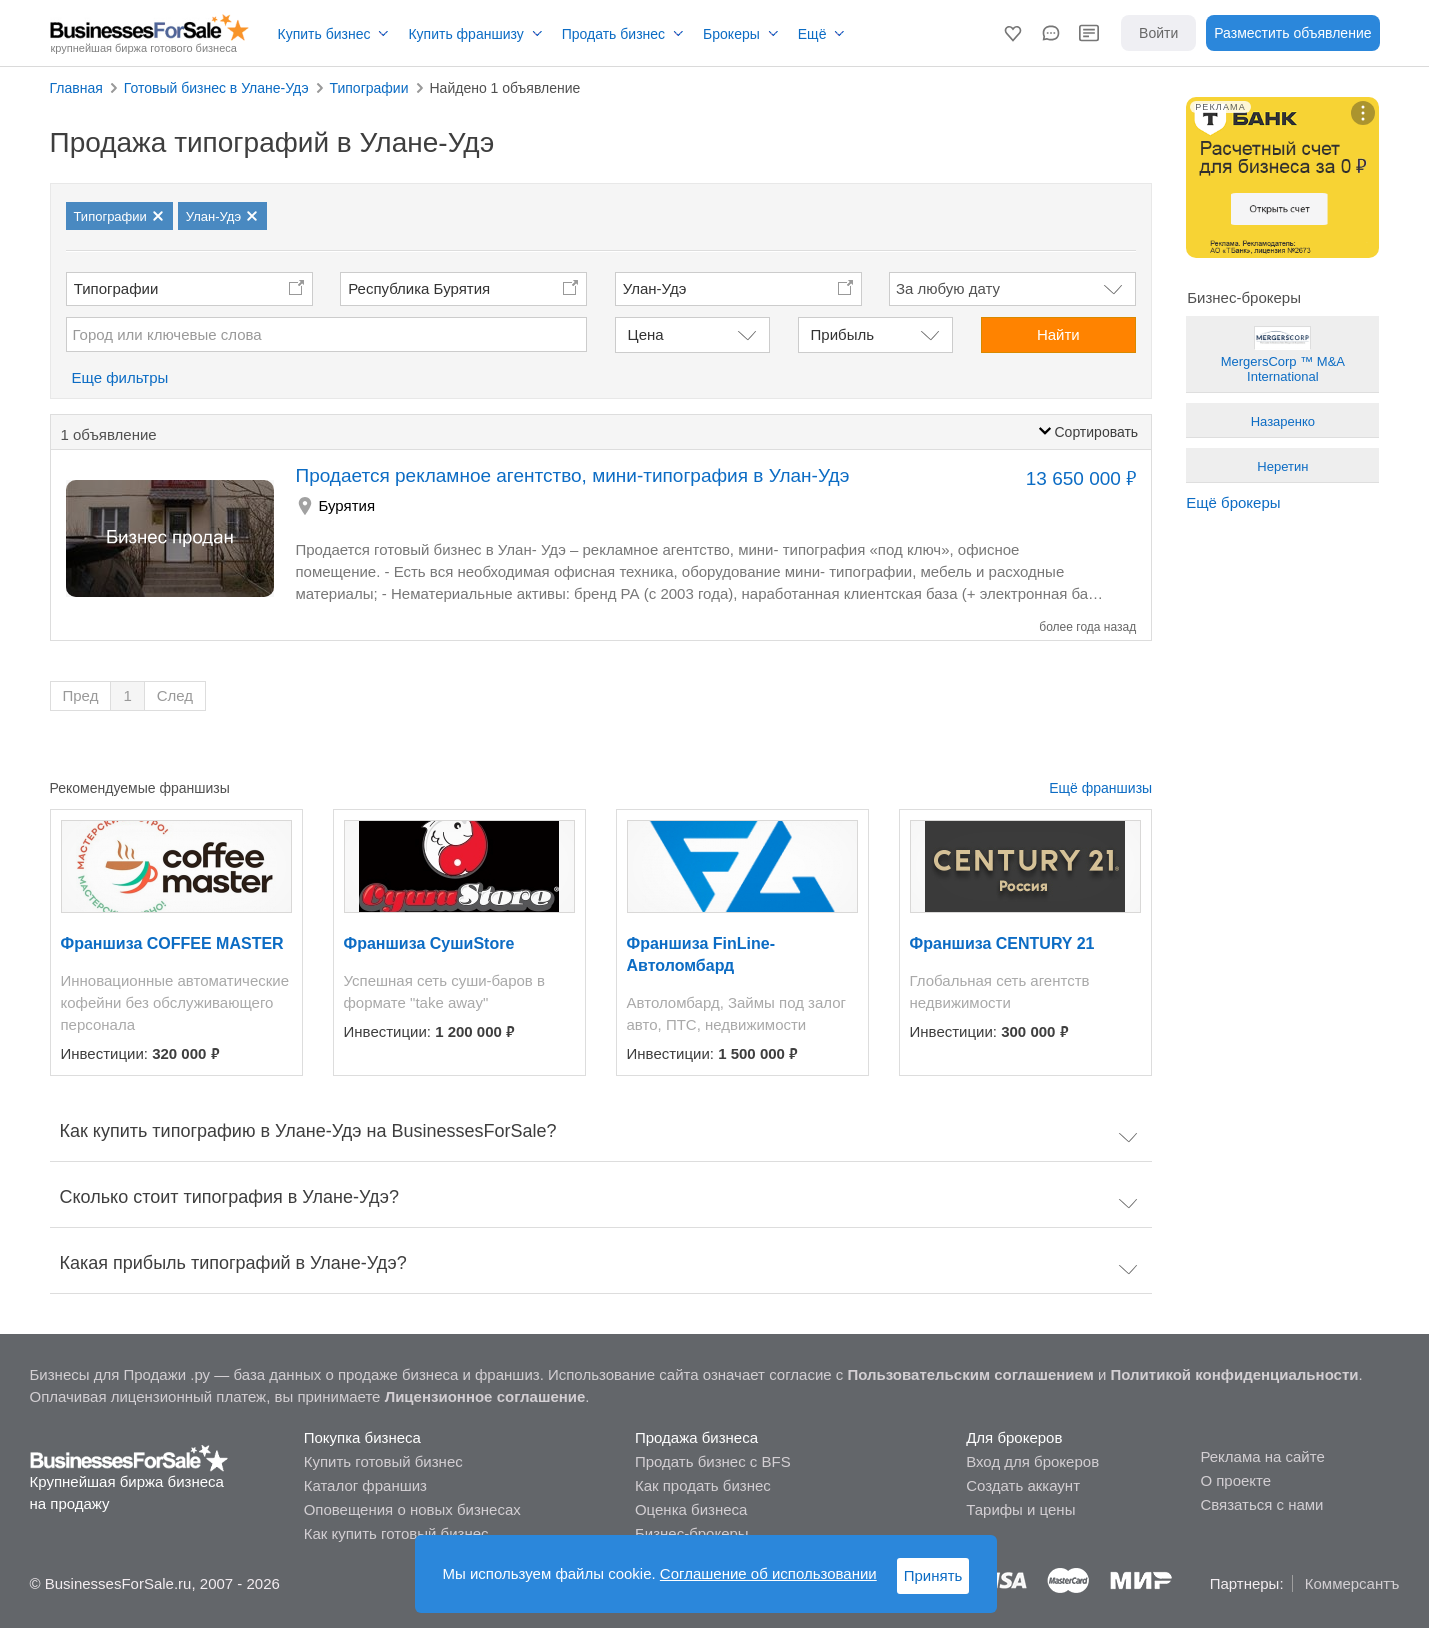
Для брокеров (1014, 1437)
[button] (1013, 33)
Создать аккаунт (1023, 1485)
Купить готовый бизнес (383, 1461)
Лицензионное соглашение (485, 1396)
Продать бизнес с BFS (713, 1461)
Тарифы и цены (1020, 1509)
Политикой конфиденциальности (1235, 1374)
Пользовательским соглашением (970, 1374)
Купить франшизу (465, 34)
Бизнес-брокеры (692, 1533)
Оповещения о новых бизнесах (412, 1509)
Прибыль (842, 334)
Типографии (116, 288)
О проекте (1235, 1480)
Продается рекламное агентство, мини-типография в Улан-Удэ (573, 475)
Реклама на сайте (1262, 1456)
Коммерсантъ (1352, 1583)
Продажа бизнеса (696, 1437)
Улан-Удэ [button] (655, 288)
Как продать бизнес (703, 1485)
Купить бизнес (324, 34)
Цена (646, 334)
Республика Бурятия (419, 288)
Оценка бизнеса (691, 1509)
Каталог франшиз (365, 1485)
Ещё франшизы (1100, 788)
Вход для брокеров (1032, 1461)
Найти (1058, 334)
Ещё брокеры (1233, 502)
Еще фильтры (120, 377)
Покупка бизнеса (362, 1437)
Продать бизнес (613, 34)
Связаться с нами (1261, 1504)
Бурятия (347, 505)
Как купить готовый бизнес (396, 1533)
